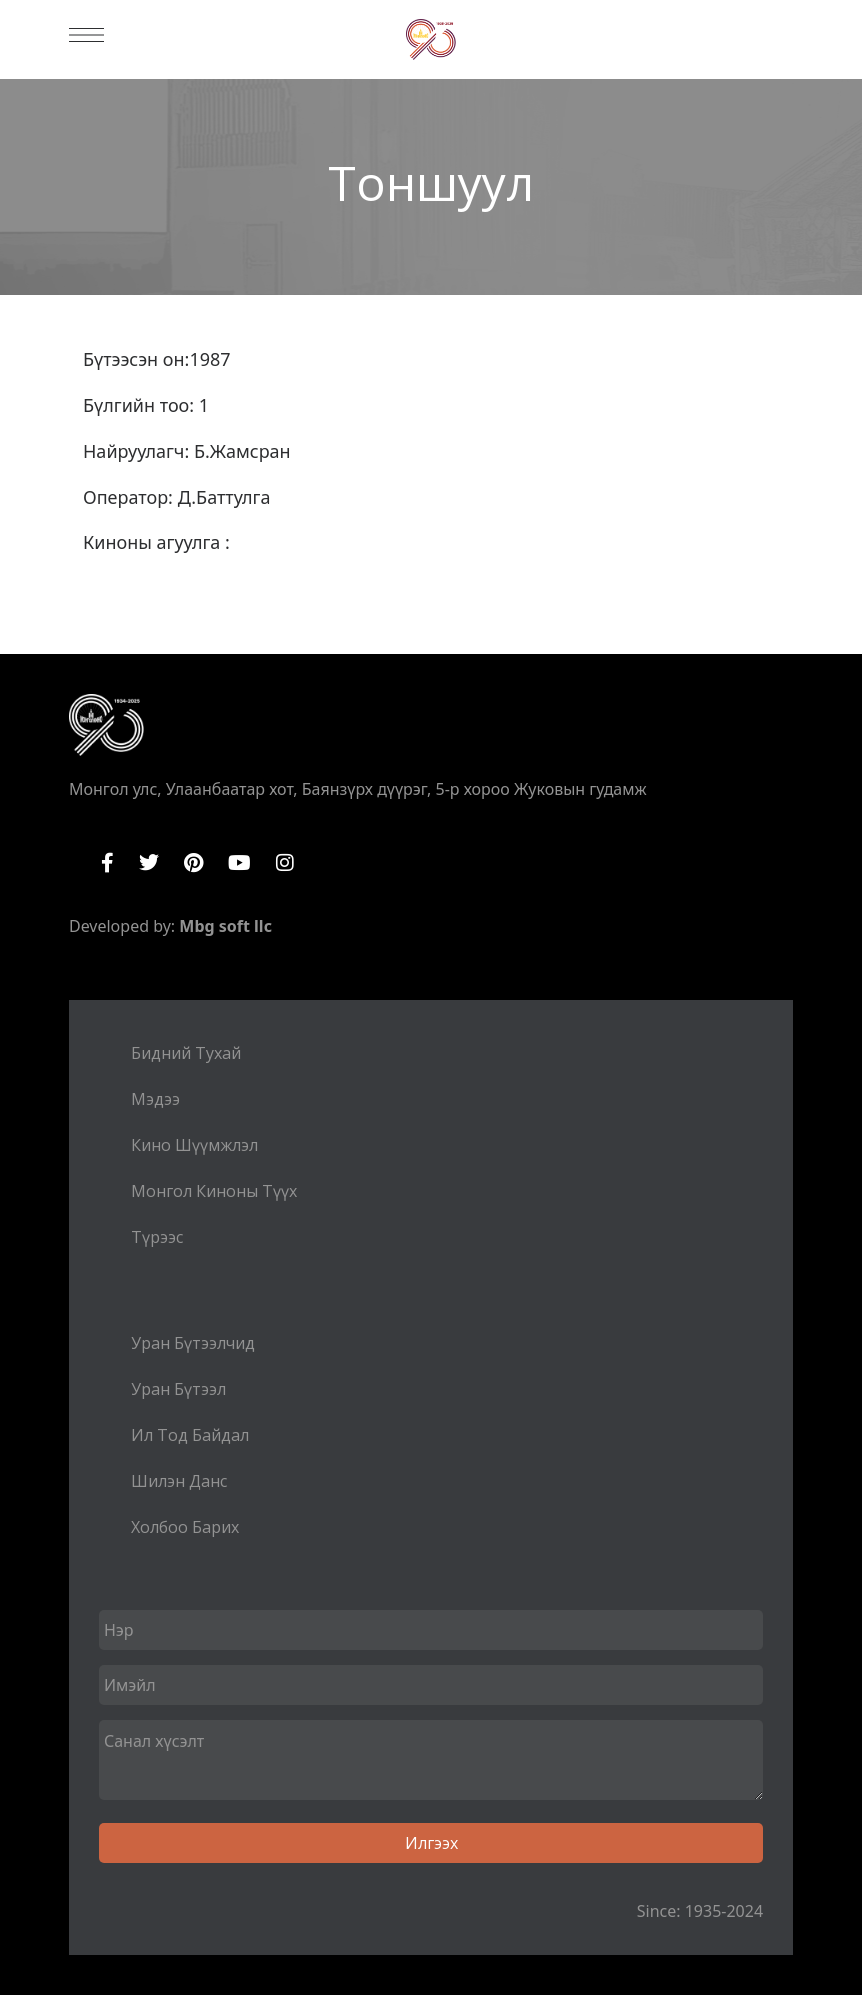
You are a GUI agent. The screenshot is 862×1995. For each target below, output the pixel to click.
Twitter (149, 863)
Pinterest (193, 863)
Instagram (285, 863)
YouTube (239, 863)
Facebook (107, 863)
